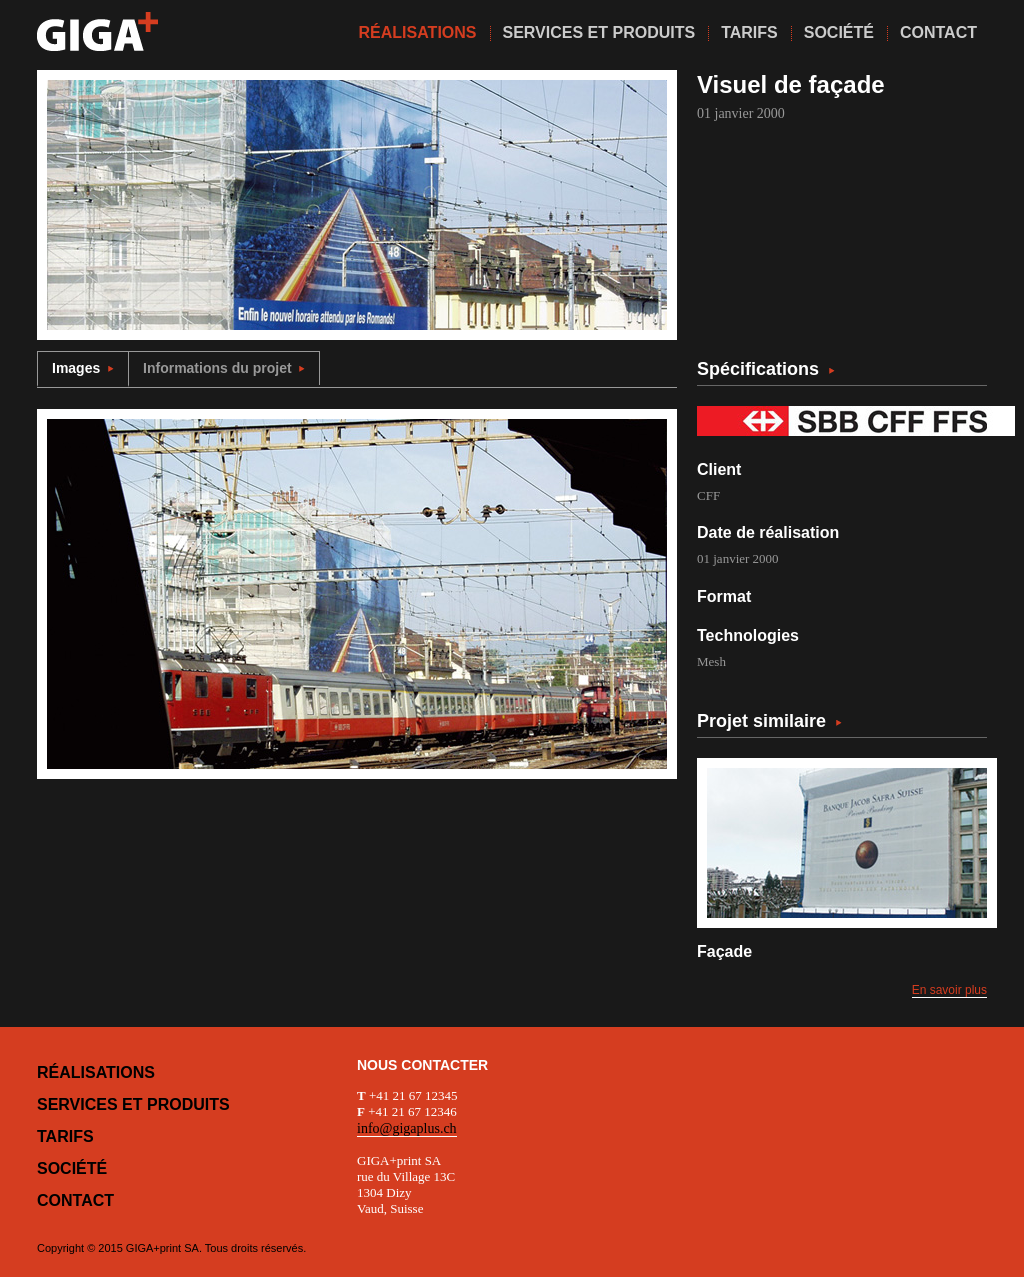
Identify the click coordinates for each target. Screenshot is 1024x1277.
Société (72, 1168)
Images (83, 368)
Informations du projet (224, 368)
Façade (724, 951)
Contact (75, 1200)
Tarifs (65, 1136)
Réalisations (96, 1072)
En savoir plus (949, 990)
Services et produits (133, 1104)
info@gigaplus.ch (407, 1128)
